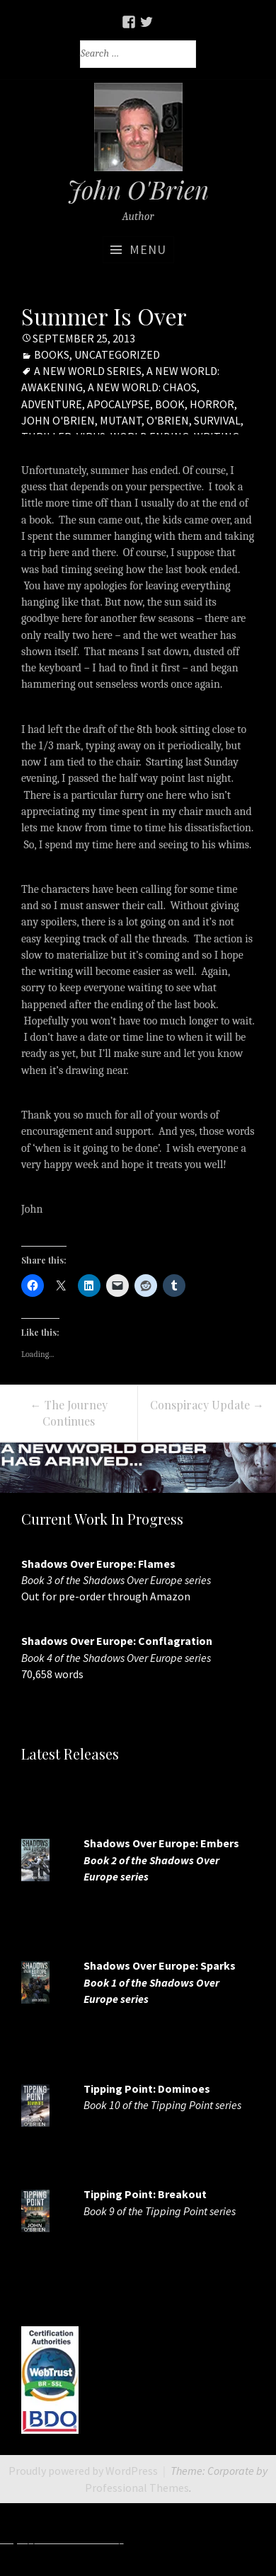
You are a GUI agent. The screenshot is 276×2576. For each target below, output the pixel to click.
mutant (121, 420)
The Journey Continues (69, 1412)
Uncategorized (117, 354)
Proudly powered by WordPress (83, 2471)
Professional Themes (137, 2487)
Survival (217, 420)
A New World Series (88, 371)
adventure (51, 404)
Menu (148, 249)
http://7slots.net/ (170, 2539)
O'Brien (167, 420)
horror (212, 404)
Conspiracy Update (207, 1404)
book (170, 404)
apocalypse (118, 404)
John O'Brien (58, 420)
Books (51, 354)
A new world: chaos (142, 387)
